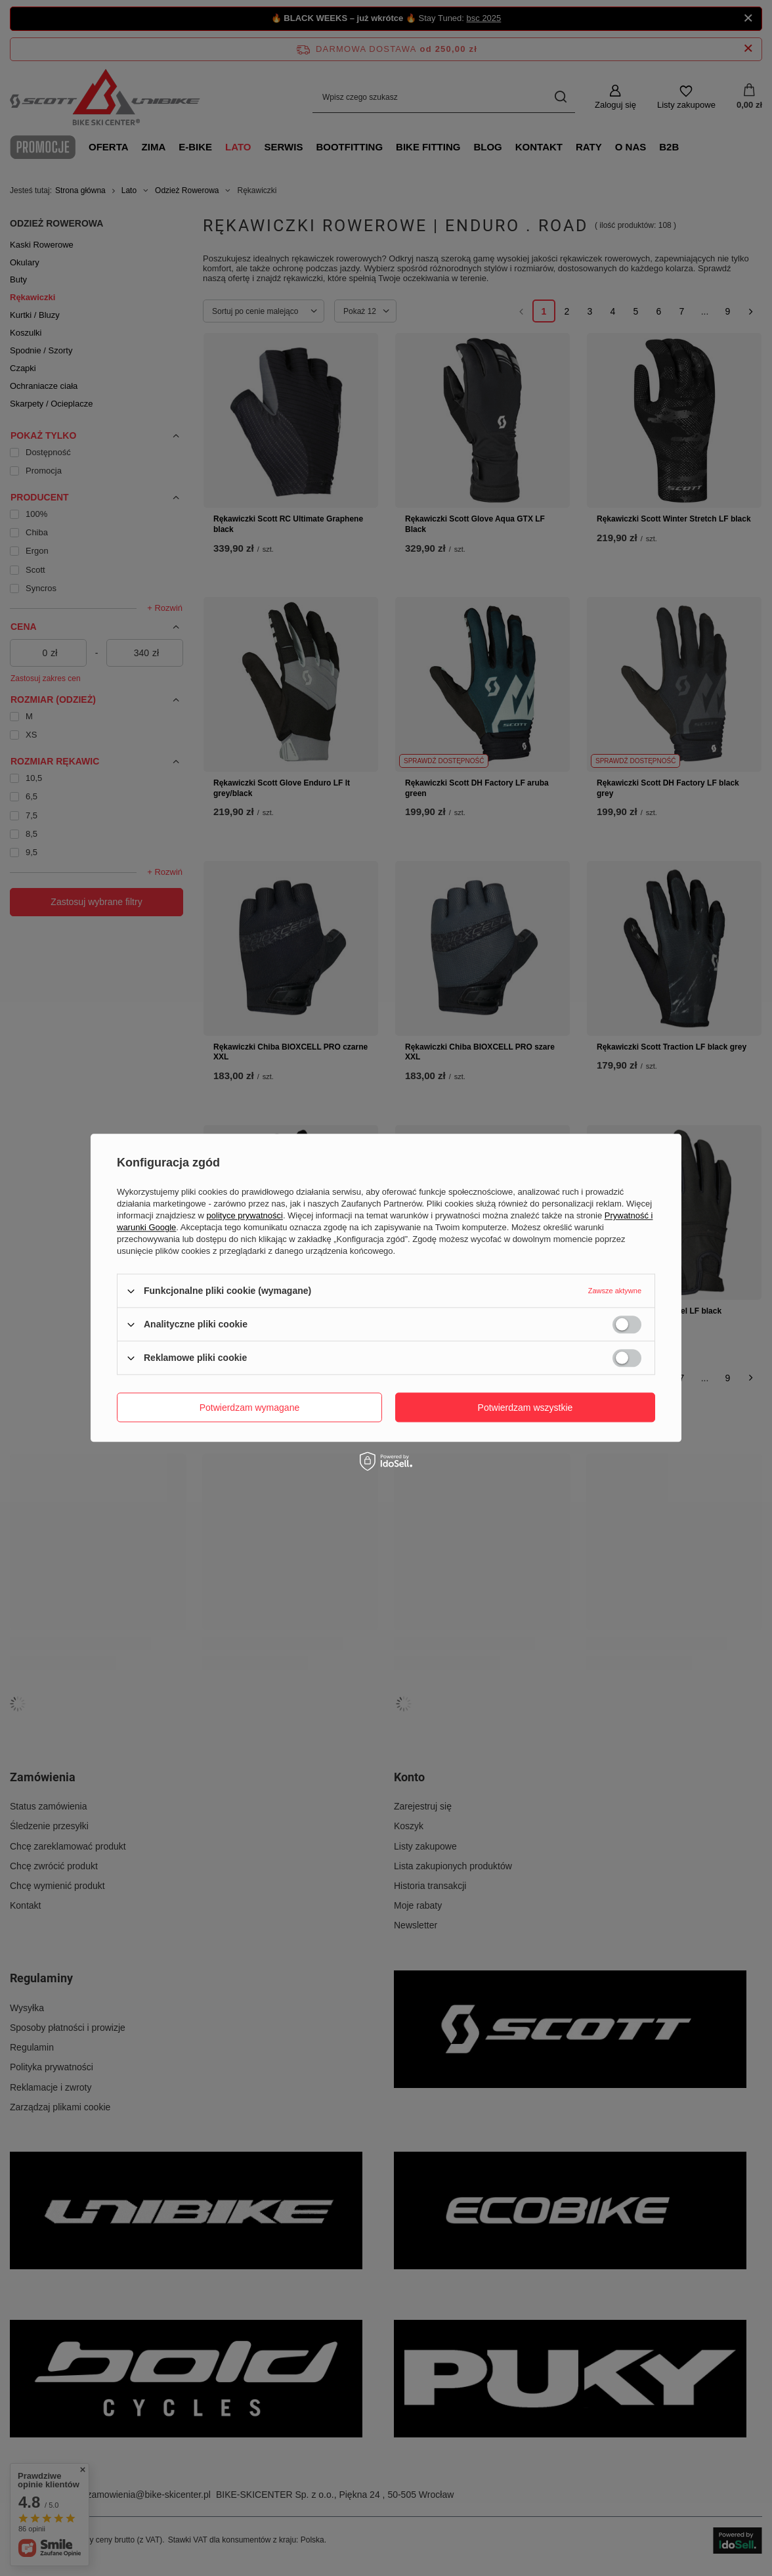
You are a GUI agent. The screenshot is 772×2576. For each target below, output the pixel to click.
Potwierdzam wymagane (250, 1407)
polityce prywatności (245, 1215)
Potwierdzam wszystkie (525, 1407)
